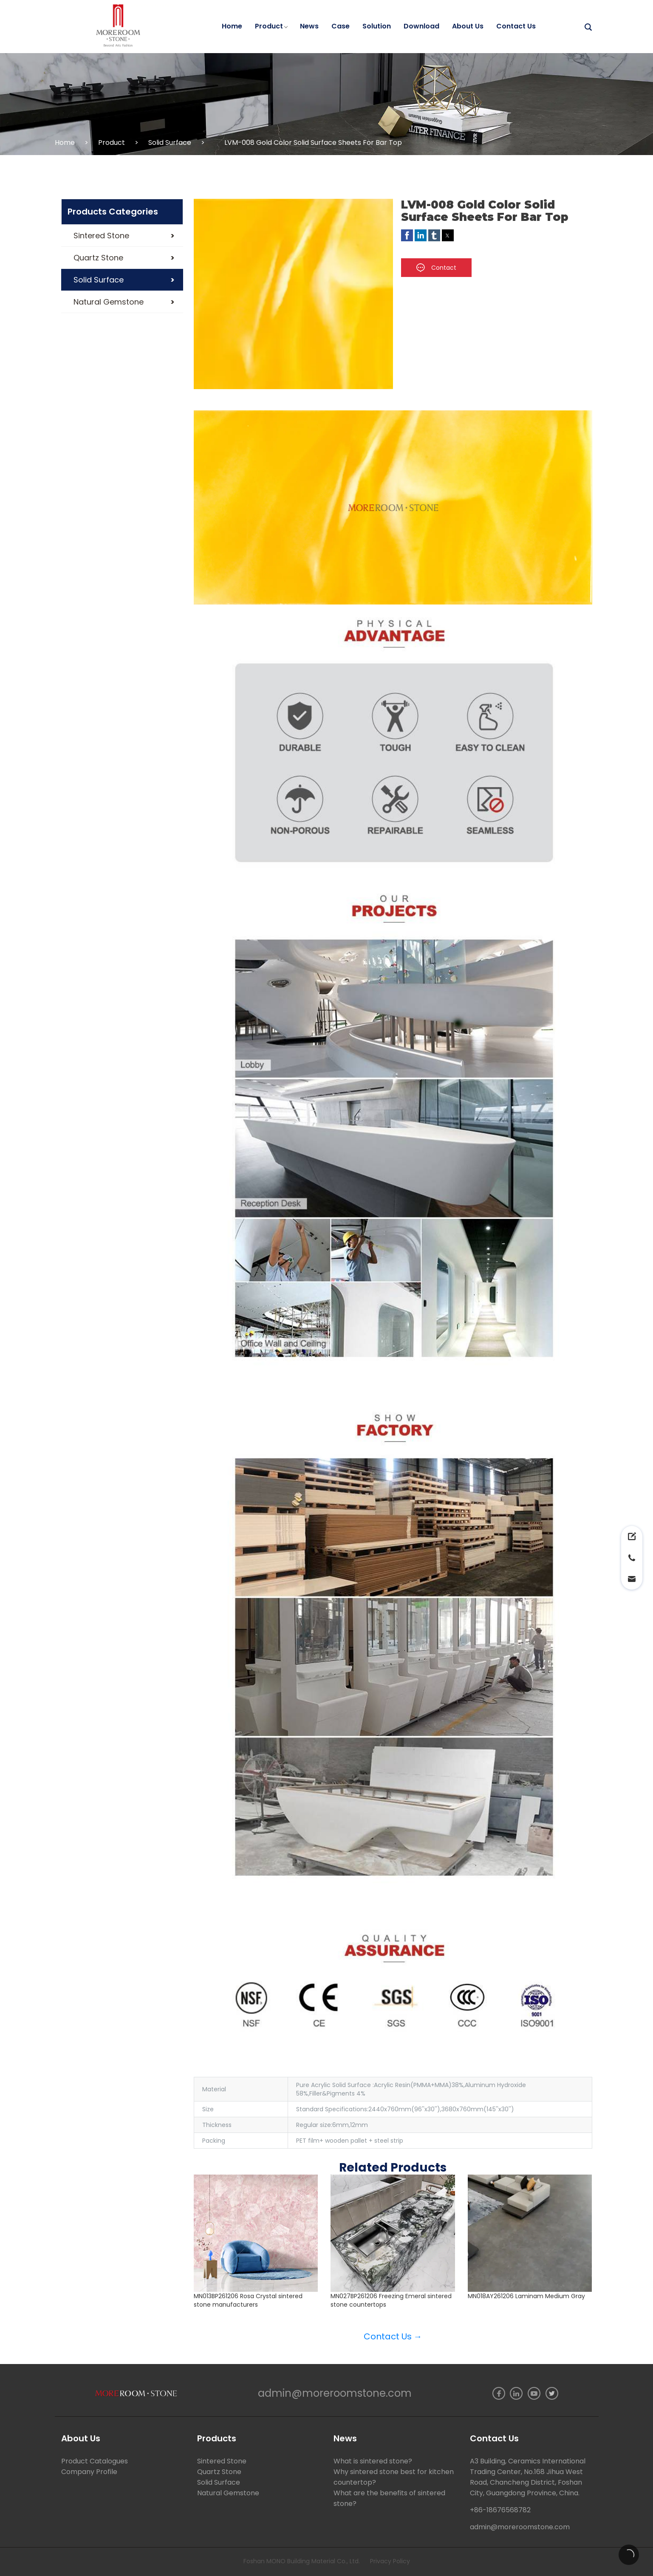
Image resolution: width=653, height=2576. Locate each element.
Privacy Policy (390, 2561)
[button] (122, 236)
